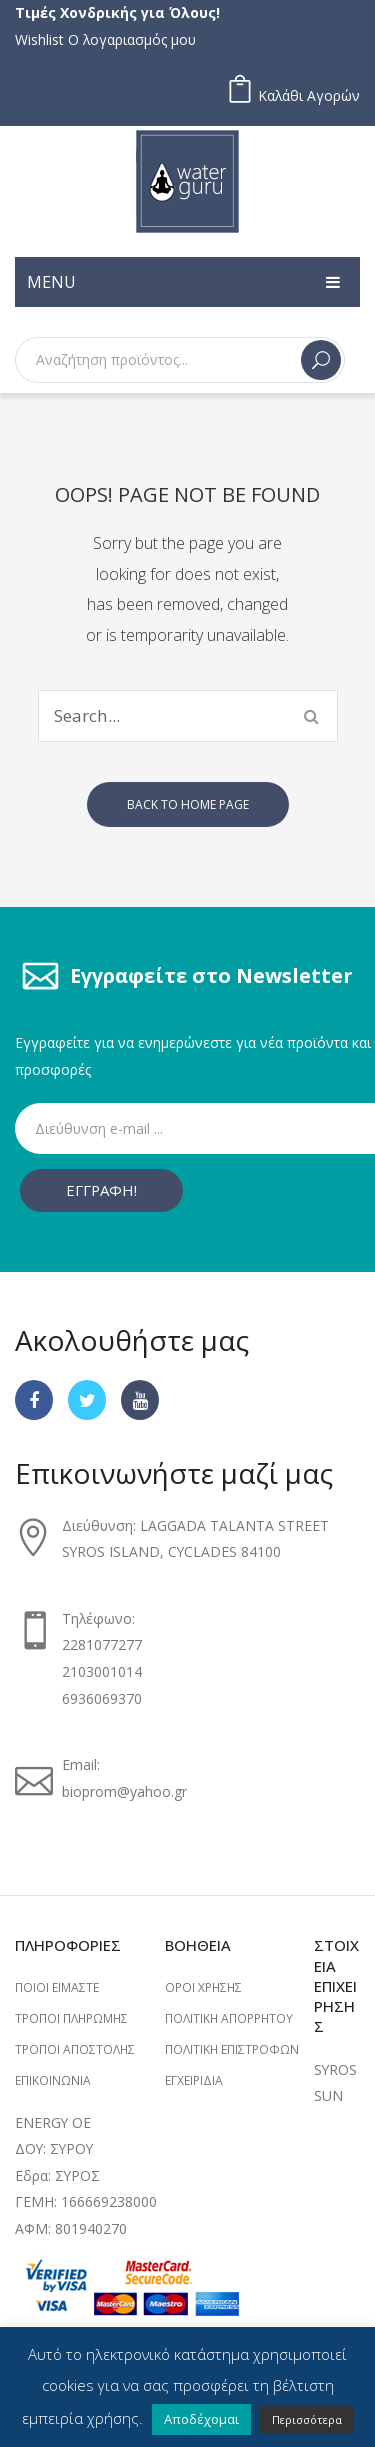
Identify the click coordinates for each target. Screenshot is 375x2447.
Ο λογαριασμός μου (132, 39)
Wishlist (39, 39)
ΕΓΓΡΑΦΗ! (101, 1190)
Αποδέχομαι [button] (201, 2419)
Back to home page (188, 804)
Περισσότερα (307, 2419)
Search (321, 360)
